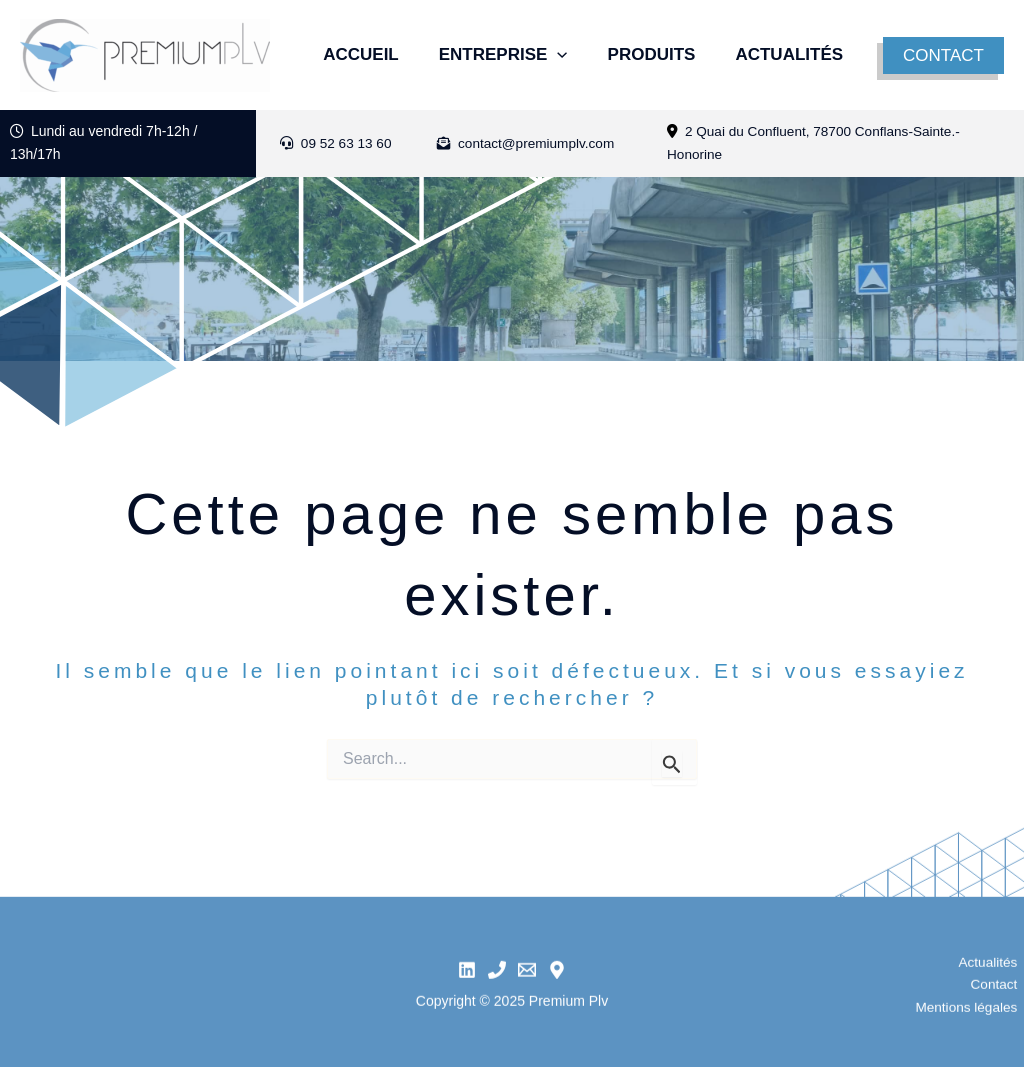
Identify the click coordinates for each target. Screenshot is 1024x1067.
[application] (559, 41)
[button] (946, 55)
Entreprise (505, 41)
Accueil (353, 41)
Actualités (369, 68)
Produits (663, 41)
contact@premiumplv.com (528, 143)
